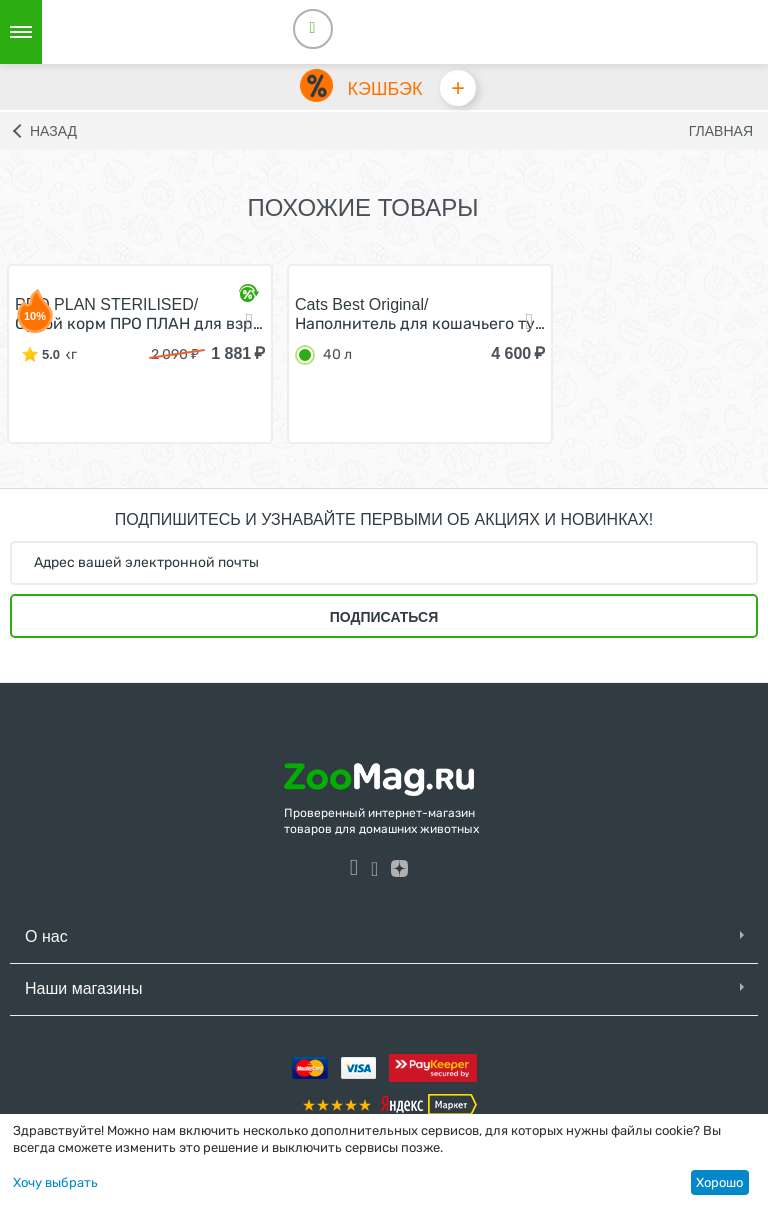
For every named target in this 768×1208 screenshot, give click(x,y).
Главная (721, 135)
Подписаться (384, 621)
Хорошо (719, 1182)
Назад (53, 135)
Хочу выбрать (55, 1182)
